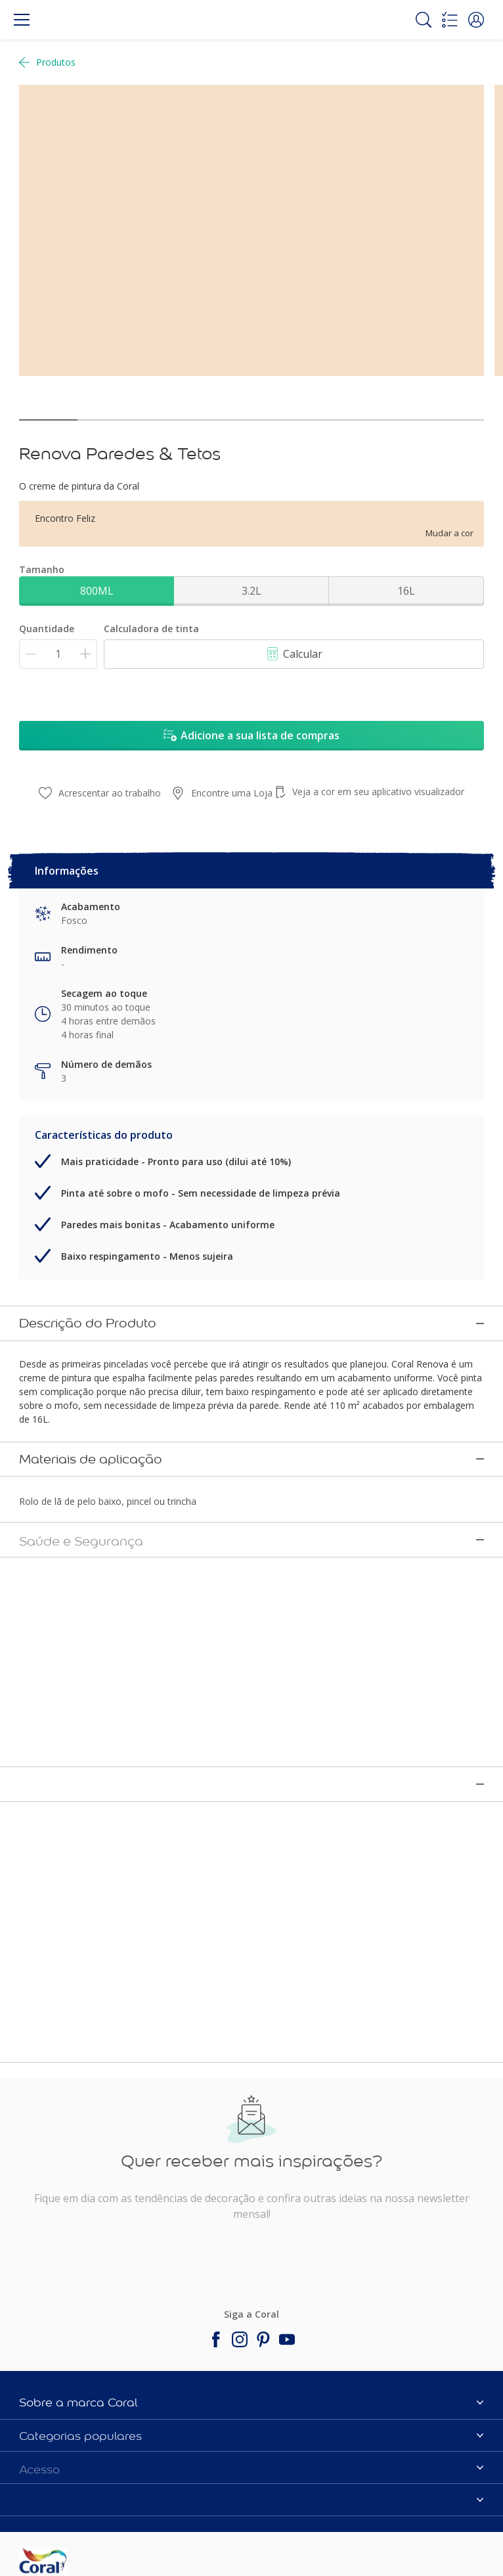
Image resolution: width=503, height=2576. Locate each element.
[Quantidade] (58, 654)
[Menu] (22, 19)
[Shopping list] (450, 20)
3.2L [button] (251, 591)
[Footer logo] (96, 2504)
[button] (476, 20)
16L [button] (406, 591)
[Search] (423, 20)
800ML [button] (97, 591)
